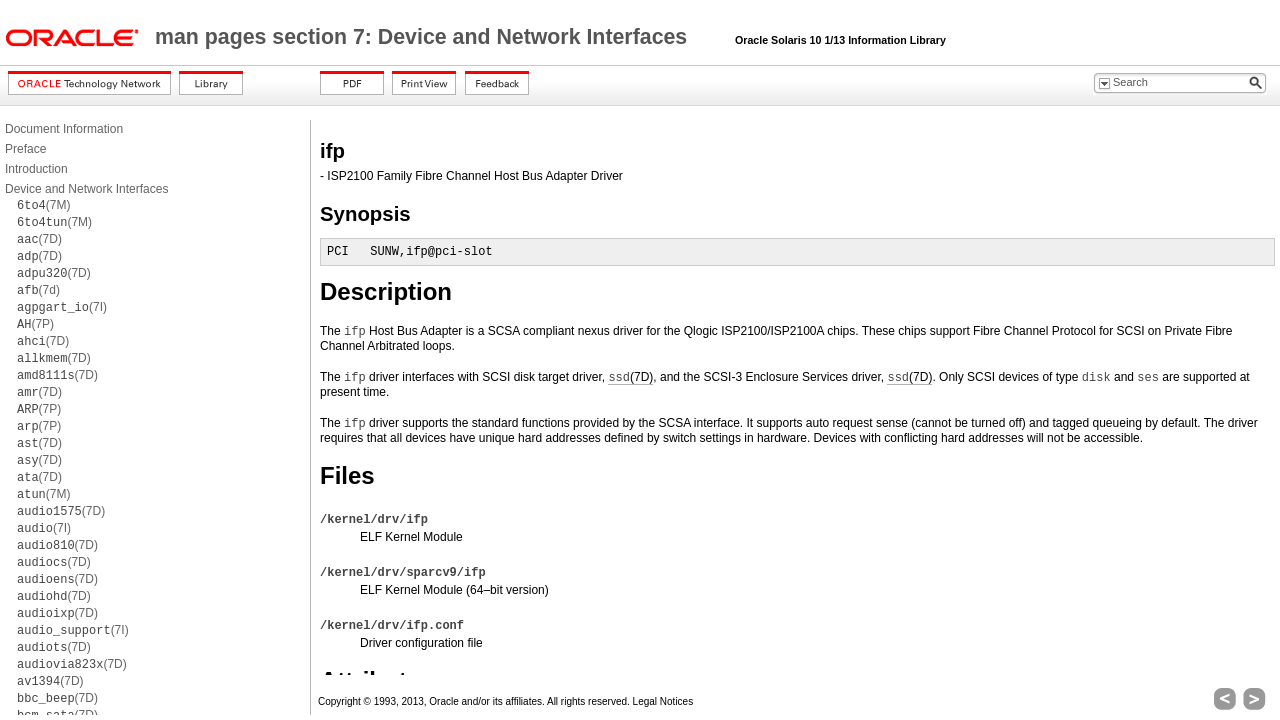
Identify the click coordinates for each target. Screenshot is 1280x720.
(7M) (43, 205)
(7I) (62, 307)
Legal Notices (663, 701)
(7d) (38, 290)
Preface (25, 149)
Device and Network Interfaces (86, 189)
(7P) (35, 324)
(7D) (39, 239)
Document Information (64, 129)
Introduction (36, 169)
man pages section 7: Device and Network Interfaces (424, 37)
